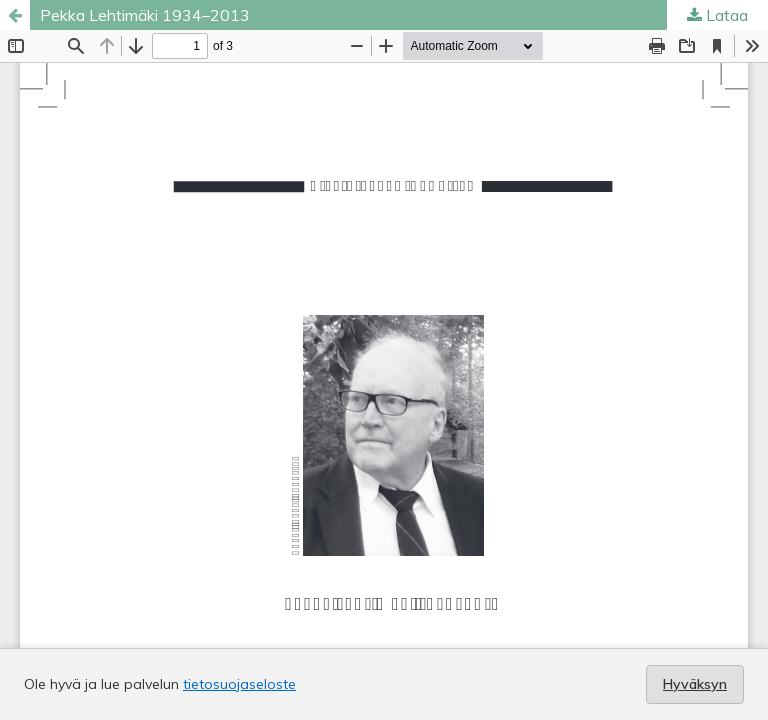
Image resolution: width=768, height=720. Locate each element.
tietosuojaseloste (239, 684)
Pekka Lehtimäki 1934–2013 (145, 15)
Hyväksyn (695, 684)
